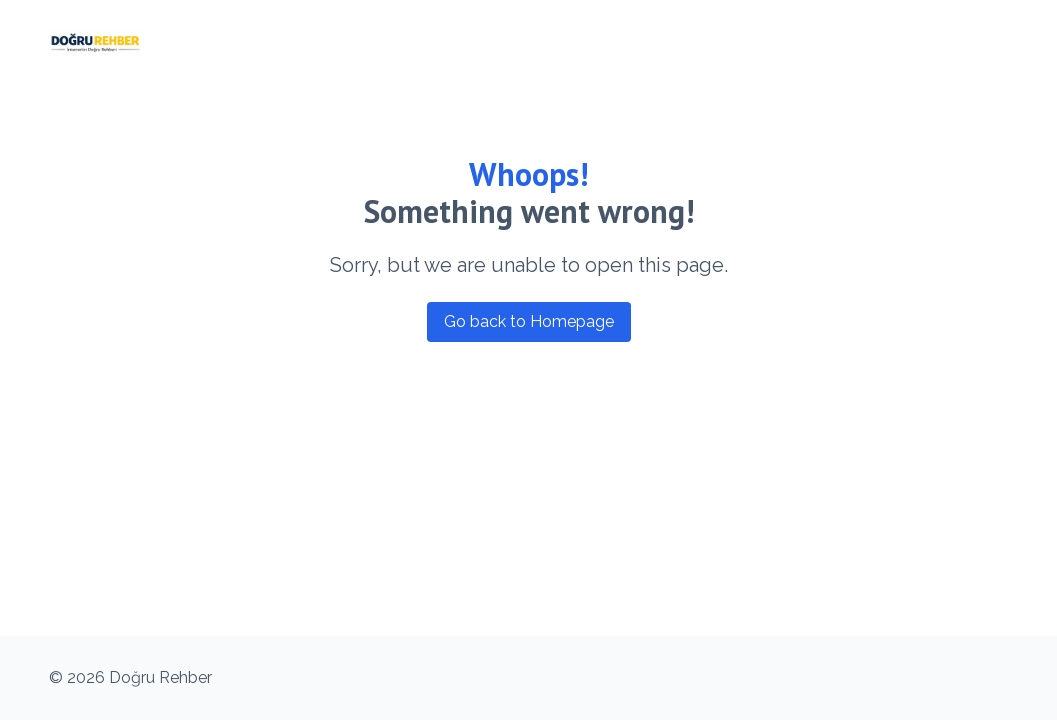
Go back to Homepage (529, 321)
